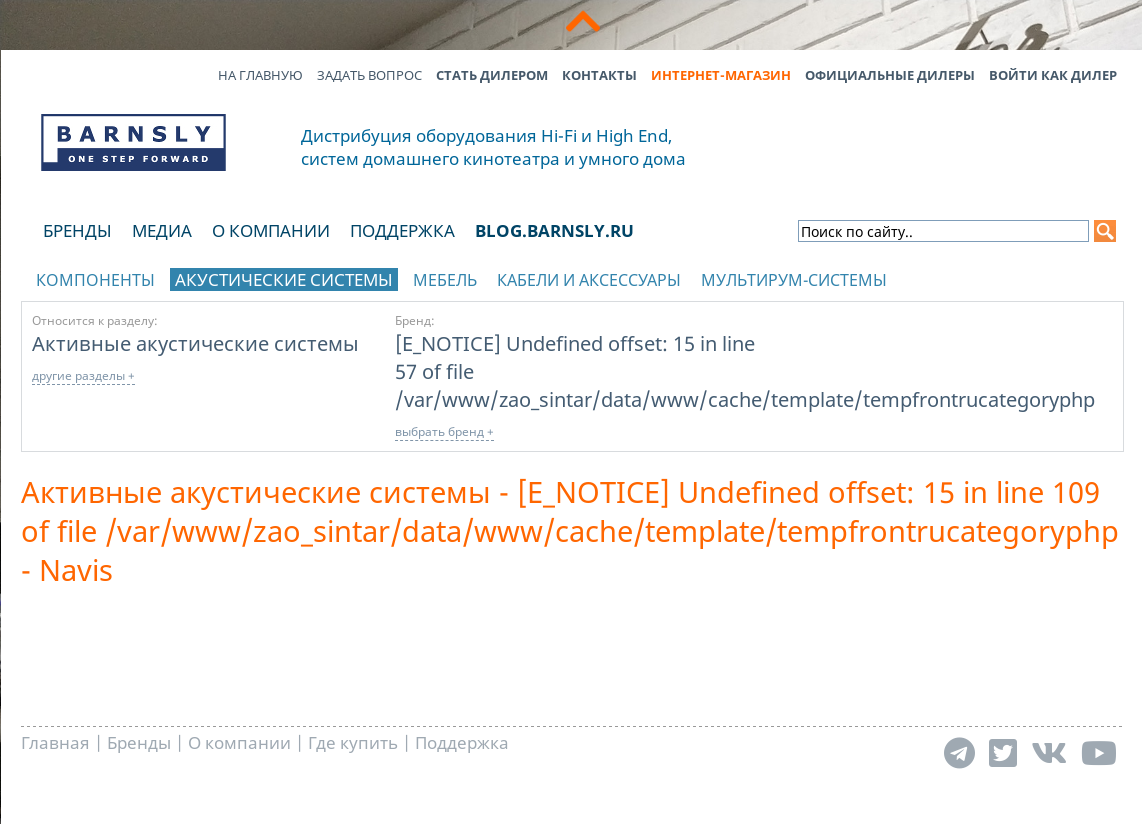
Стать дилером (492, 75)
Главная (55, 742)
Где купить (353, 742)
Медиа (162, 230)
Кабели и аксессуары (589, 280)
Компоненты (95, 280)
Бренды (77, 230)
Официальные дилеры (890, 75)
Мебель (445, 280)
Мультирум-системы (794, 280)
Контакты (599, 75)
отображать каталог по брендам (997, 276)
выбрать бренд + (444, 431)
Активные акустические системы (195, 343)
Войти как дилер (1053, 75)
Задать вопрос (369, 75)
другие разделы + (83, 375)
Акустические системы (284, 279)
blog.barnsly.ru (554, 230)
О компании (271, 230)
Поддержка (402, 230)
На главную (260, 75)
